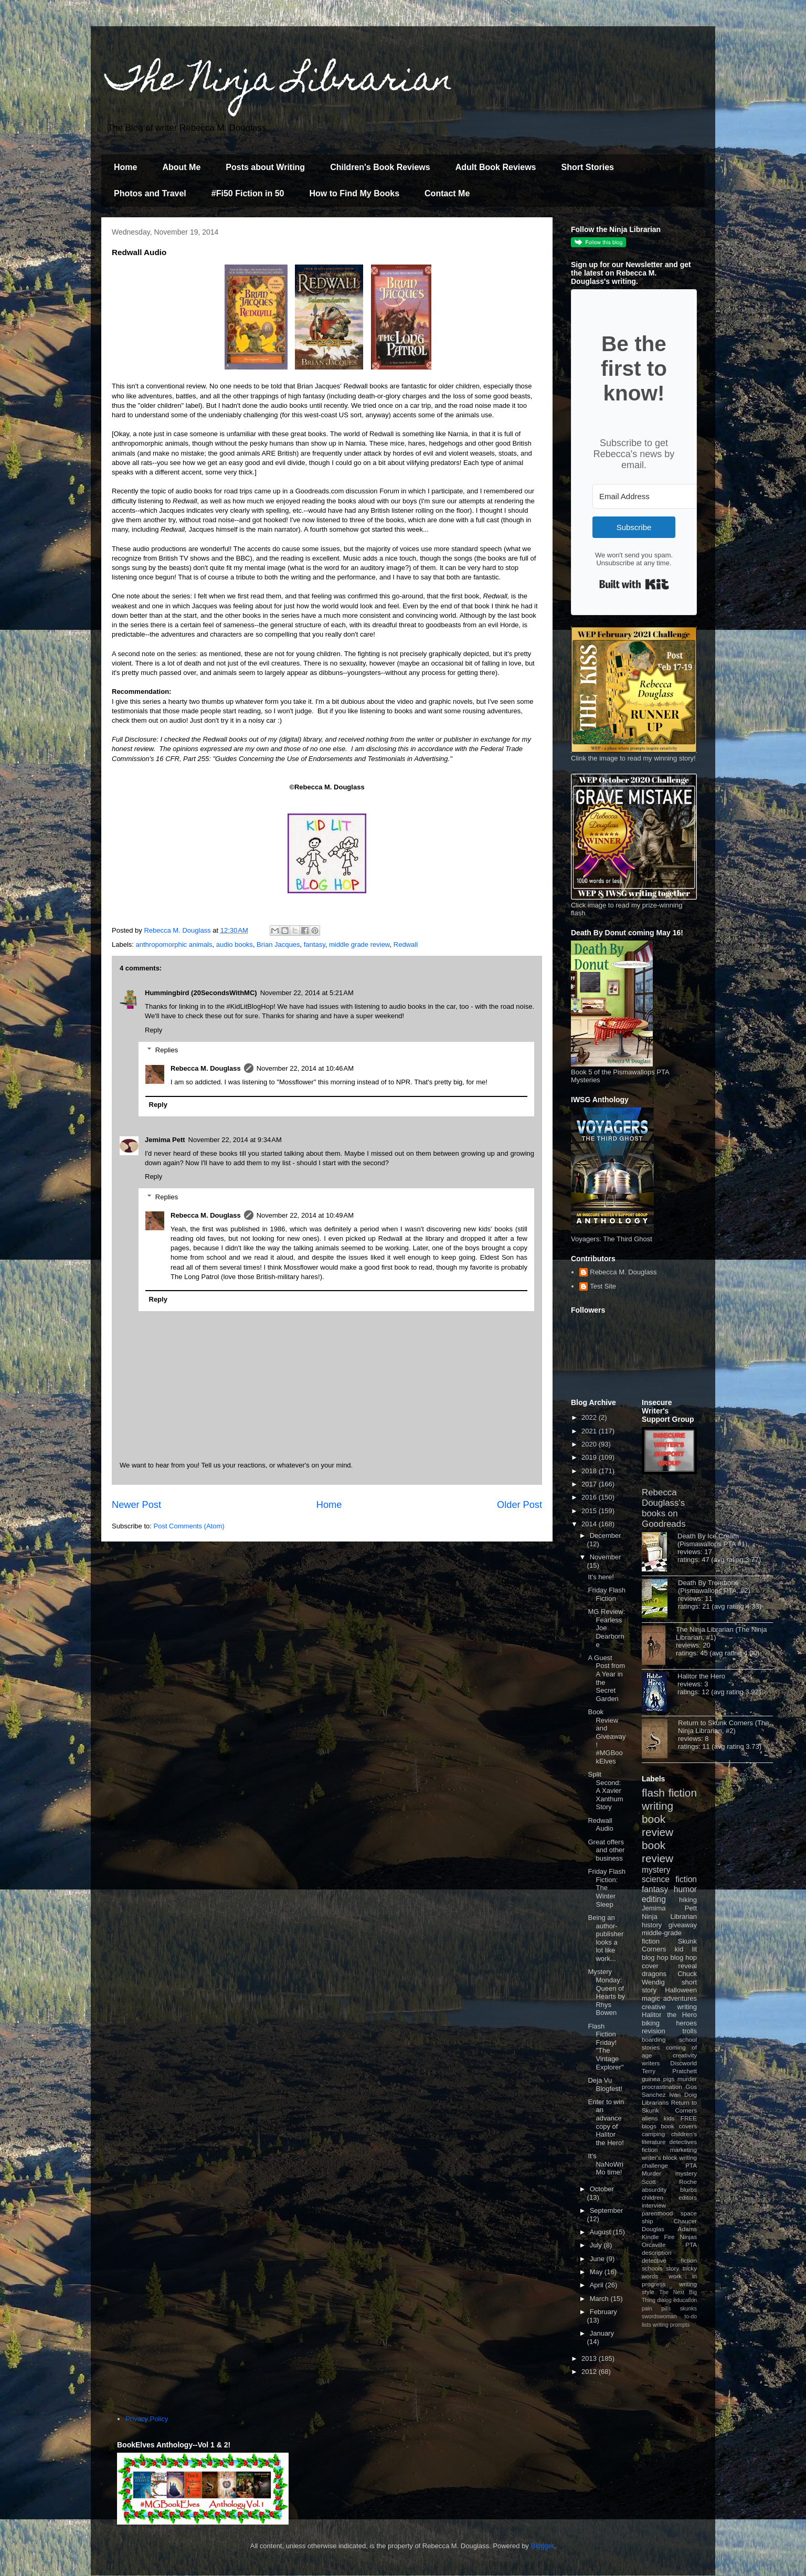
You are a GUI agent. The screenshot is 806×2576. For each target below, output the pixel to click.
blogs (649, 2126)
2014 (590, 1524)
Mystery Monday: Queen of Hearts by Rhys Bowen (606, 1992)
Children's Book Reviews (380, 167)
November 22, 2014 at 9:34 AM (235, 1140)
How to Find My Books (355, 193)
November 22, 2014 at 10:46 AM (305, 1068)
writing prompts (671, 2325)
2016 (590, 1497)
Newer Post (136, 1505)
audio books (234, 944)
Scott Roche (669, 2181)
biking (651, 2023)
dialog (664, 2300)
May (597, 2272)
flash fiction (669, 1793)
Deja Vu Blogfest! (605, 2084)
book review (657, 1825)
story (672, 2268)
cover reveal (669, 1966)
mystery (656, 1869)
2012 (590, 2372)
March (600, 2299)
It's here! (600, 1577)
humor (685, 1889)
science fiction (669, 1879)
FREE (689, 2118)
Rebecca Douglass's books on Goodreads (664, 1508)
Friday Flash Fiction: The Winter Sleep (606, 1887)
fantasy (314, 944)
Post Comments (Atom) (189, 1526)
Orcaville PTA (669, 2244)
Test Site (603, 1286)
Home (125, 167)
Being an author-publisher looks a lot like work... (605, 1938)
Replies (166, 1050)
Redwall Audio (600, 1825)
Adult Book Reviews (495, 167)
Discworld (683, 2063)
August (601, 2232)
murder (687, 2078)
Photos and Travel (150, 193)
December (605, 1535)
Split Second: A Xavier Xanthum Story (605, 1790)
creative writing (669, 2007)
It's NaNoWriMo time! (605, 2164)
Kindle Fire (658, 2236)
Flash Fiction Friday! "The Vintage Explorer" (605, 2046)
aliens (650, 2118)
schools (652, 2268)
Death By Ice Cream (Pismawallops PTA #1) (712, 1540)
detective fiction (669, 2260)
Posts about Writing (265, 167)
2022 (590, 1417)
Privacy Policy (146, 2419)
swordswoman (659, 2316)
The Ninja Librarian (280, 82)
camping (653, 2133)
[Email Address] (650, 496)
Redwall (406, 944)
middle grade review (359, 944)
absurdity (654, 2189)
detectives (683, 2141)
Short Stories (587, 167)
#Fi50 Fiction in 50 (247, 193)
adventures (680, 1998)
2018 (590, 1471)
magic (651, 1998)
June (598, 2259)
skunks (688, 2308)
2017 (590, 1484)
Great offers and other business (606, 1850)
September (606, 2210)
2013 (590, 2358)
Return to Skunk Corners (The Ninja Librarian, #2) (723, 1727)
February (603, 2312)
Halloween (681, 1990)
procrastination (662, 2086)
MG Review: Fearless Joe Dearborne (606, 1628)
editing (654, 1899)
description (657, 2252)
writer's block (659, 2157)
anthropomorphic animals (174, 944)
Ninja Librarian (669, 1916)
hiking (688, 1900)
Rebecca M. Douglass (206, 1068)
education (685, 2300)
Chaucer (685, 2221)
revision (653, 2031)
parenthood (657, 2213)
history (652, 1925)
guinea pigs (658, 2078)
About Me (181, 167)
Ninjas (688, 2236)
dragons (654, 1974)
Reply (153, 1030)
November (605, 1557)
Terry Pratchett (669, 2070)
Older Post (519, 1505)
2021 (590, 1431)
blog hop (684, 1957)
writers (651, 2063)
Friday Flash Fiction (606, 1594)
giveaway (683, 1925)
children (652, 2197)
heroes (686, 2023)
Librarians (655, 2102)
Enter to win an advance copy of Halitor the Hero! (606, 2122)
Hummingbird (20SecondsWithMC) (201, 993)
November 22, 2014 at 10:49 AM (305, 1215)
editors (687, 2197)
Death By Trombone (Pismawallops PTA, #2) (714, 1587)
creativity (685, 2055)
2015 (590, 1511)
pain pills (656, 2308)
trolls (690, 2031)
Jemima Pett (165, 1140)
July (597, 2245)
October (602, 2189)
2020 (590, 1444)
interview (654, 2205)
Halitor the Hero (701, 1676)
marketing (683, 2149)
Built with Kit (634, 584)
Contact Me (447, 193)
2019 (590, 1457)
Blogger (542, 2546)
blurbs (688, 2189)
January (602, 2333)
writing (657, 1806)
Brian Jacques (278, 944)
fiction (650, 2149)
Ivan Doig (683, 2094)
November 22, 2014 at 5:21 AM (307, 993)
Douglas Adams (669, 2228)
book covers (679, 2126)
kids (669, 2118)
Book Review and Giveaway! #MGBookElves (606, 1736)
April (598, 2285)
